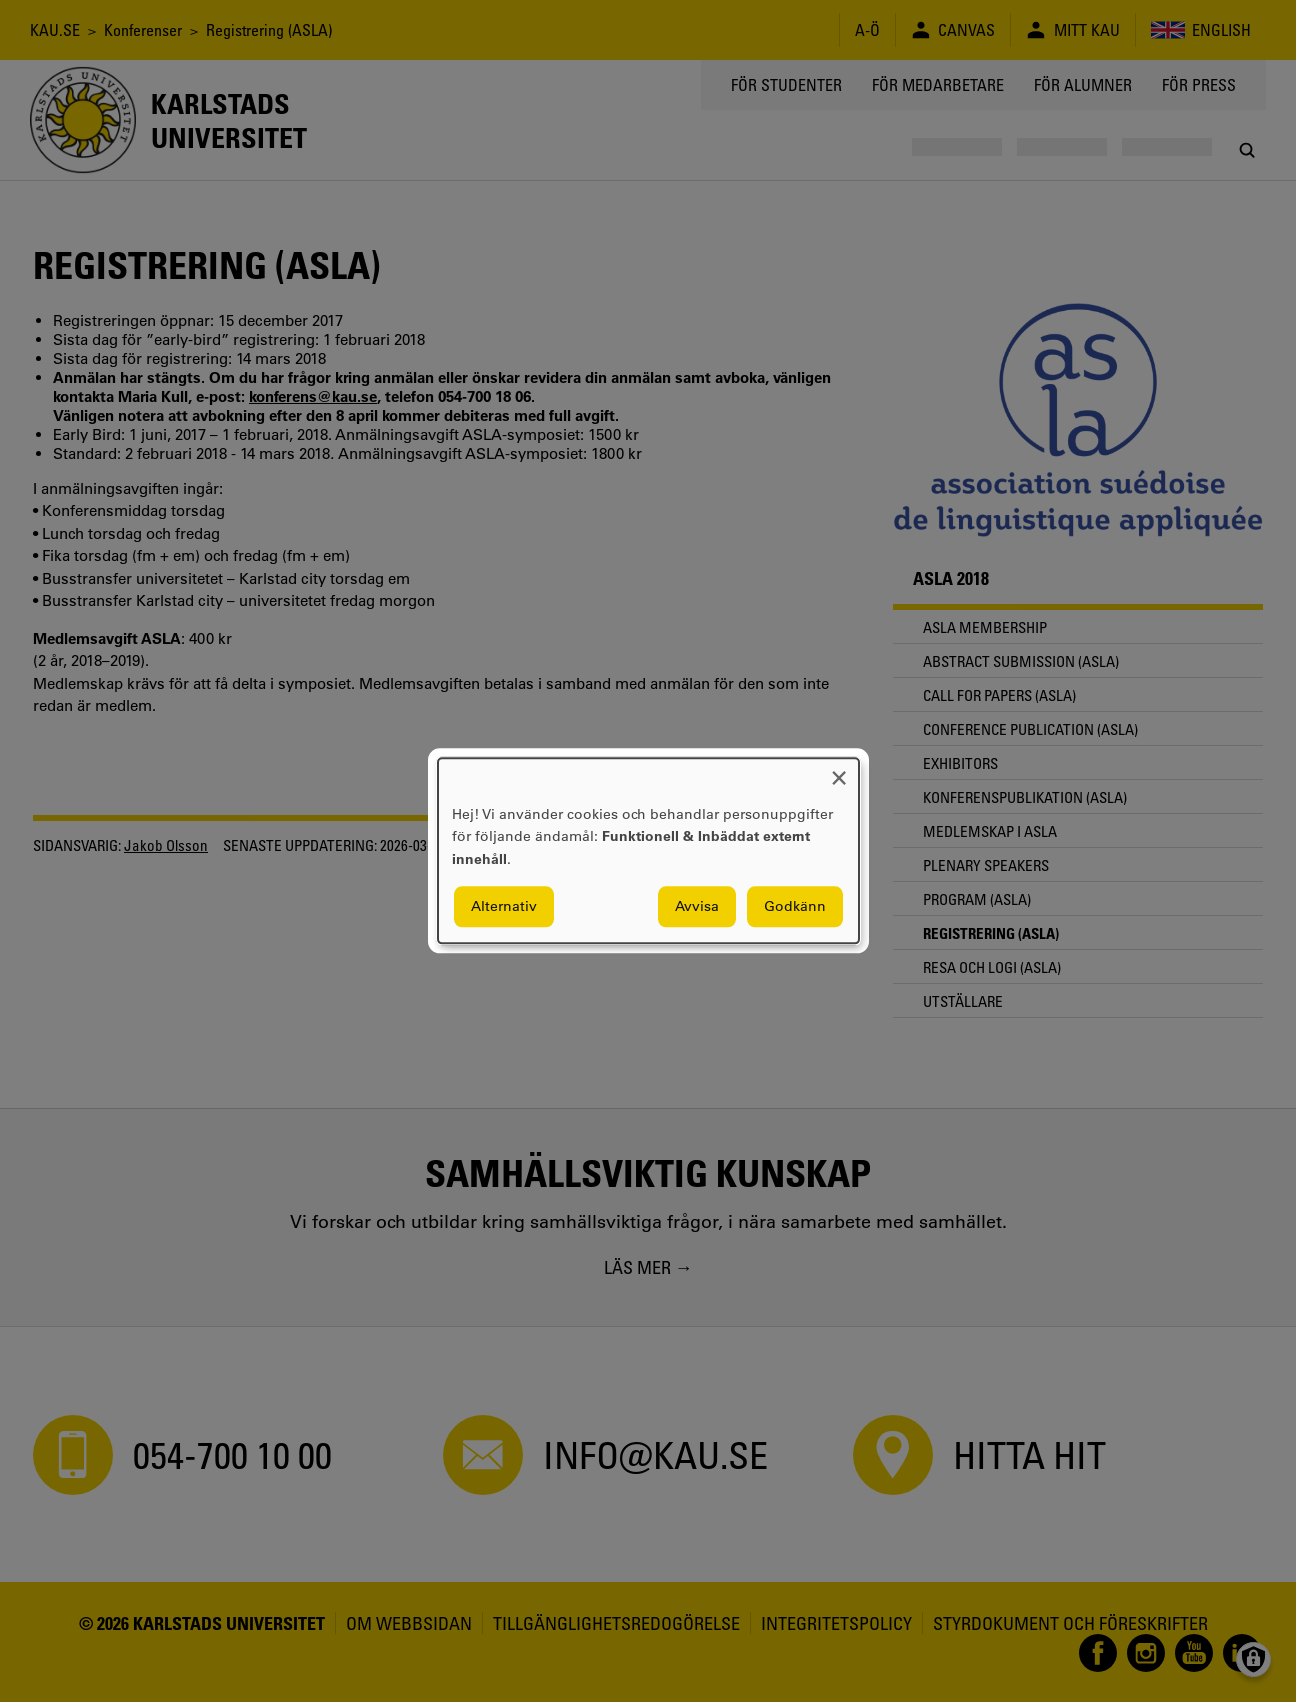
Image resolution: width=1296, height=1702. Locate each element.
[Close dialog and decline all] (839, 770)
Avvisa (697, 907)
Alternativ (504, 907)
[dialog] (648, 850)
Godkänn (795, 907)
